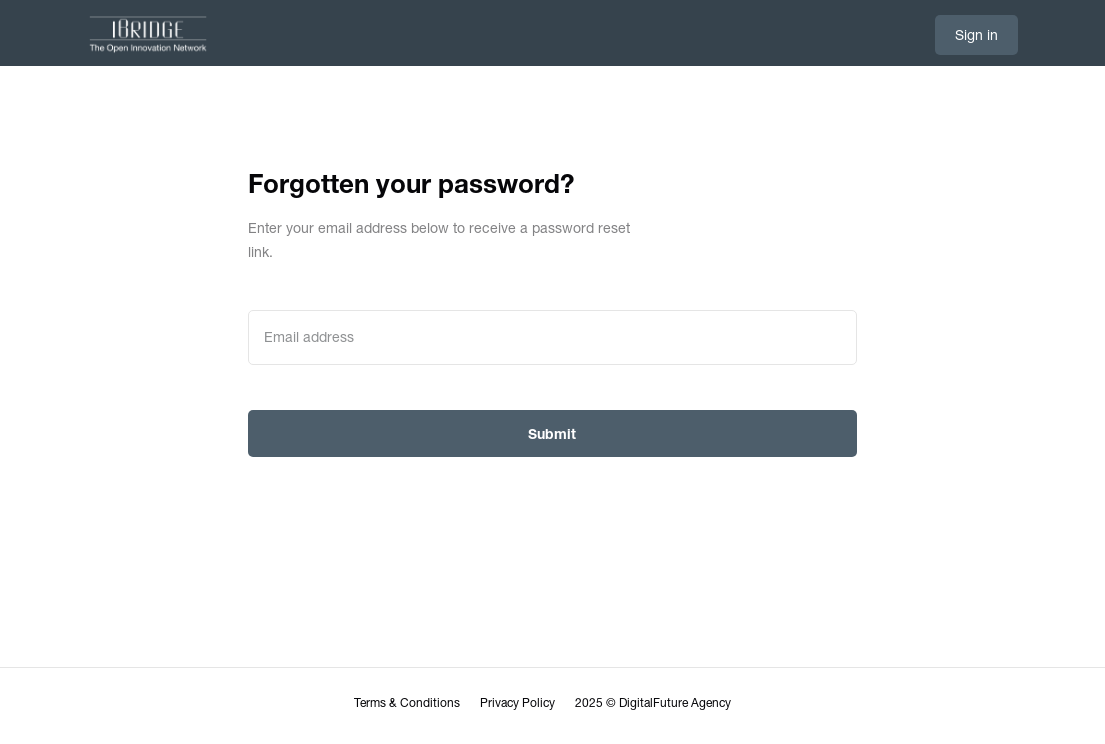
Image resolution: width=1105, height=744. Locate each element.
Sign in (976, 35)
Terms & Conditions (407, 703)
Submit (552, 433)
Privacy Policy (517, 703)
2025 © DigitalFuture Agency (653, 703)
